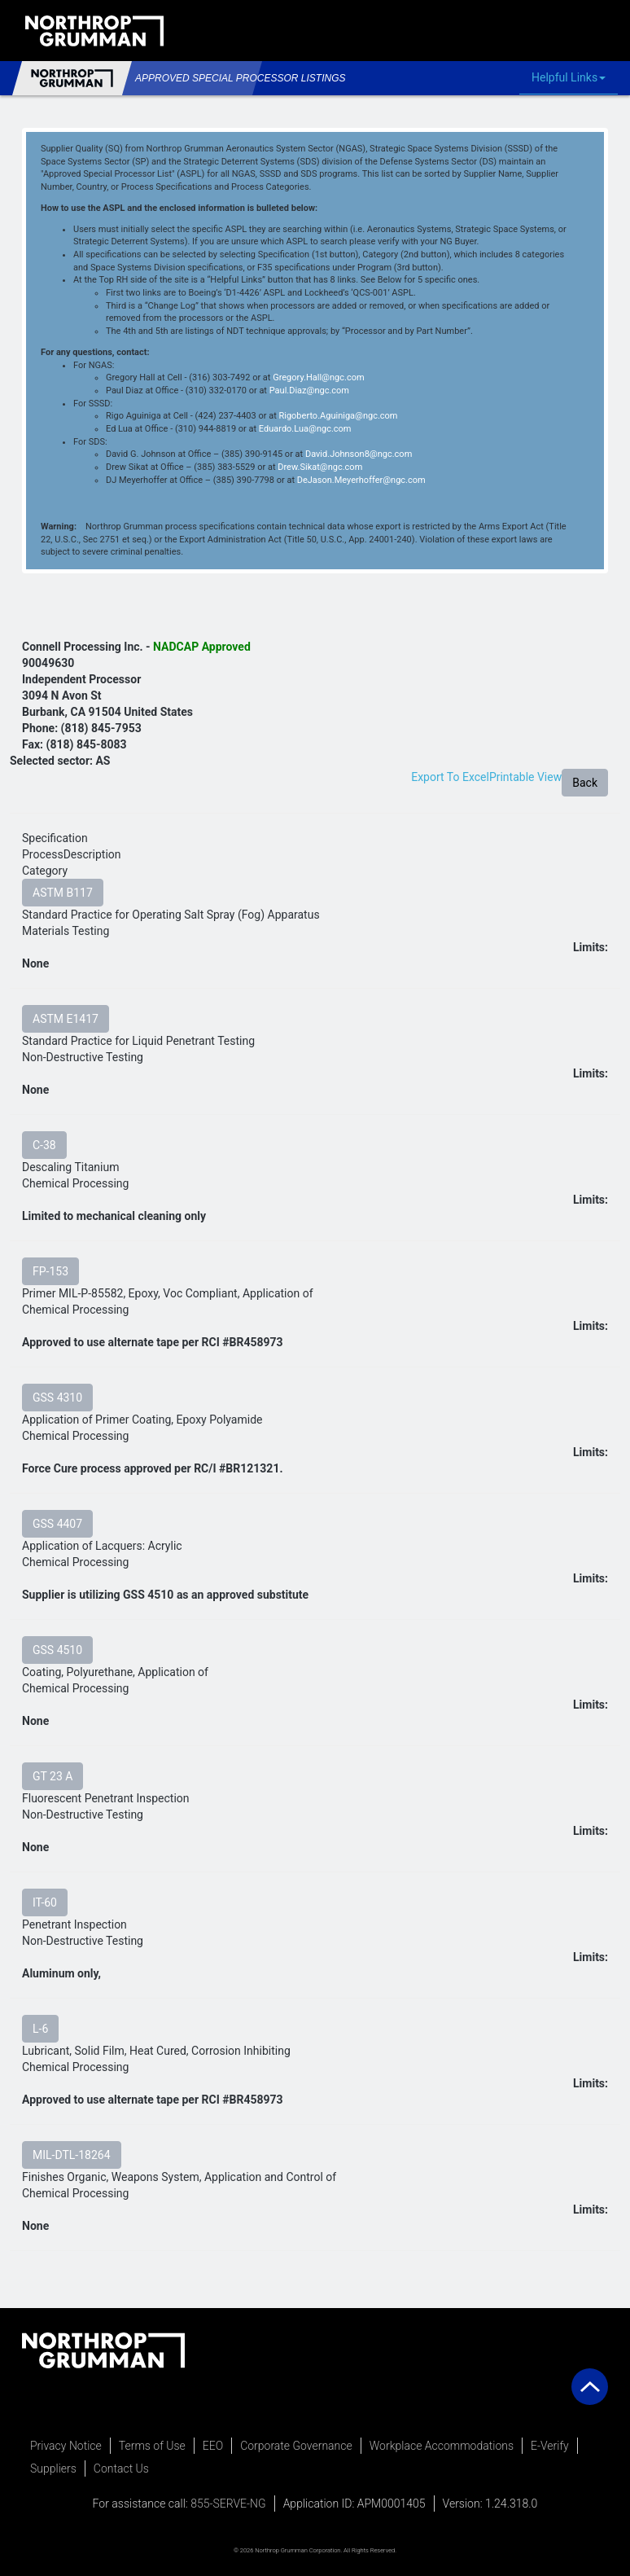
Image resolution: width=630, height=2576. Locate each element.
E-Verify (550, 2445)
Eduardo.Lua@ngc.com (305, 428)
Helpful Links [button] (573, 78)
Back (584, 782)
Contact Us (121, 2468)
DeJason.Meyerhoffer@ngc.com (361, 480)
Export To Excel (450, 776)
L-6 (40, 2028)
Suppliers (53, 2468)
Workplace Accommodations (442, 2445)
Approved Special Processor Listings (191, 78)
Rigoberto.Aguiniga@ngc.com (337, 415)
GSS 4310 (57, 1397)
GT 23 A (52, 1776)
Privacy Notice (66, 2445)
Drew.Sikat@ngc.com (320, 467)
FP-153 (50, 1271)
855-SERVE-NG (227, 2503)
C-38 (44, 1145)
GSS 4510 (57, 1650)
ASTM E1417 (65, 1018)
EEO (213, 2445)
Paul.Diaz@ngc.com (309, 390)
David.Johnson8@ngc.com (358, 454)
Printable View (525, 776)
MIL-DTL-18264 (72, 2154)
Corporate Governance (296, 2445)
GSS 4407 (57, 1523)
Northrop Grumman (72, 78)
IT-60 (45, 1902)
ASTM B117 (63, 892)
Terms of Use (152, 2445)
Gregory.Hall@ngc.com (318, 377)
